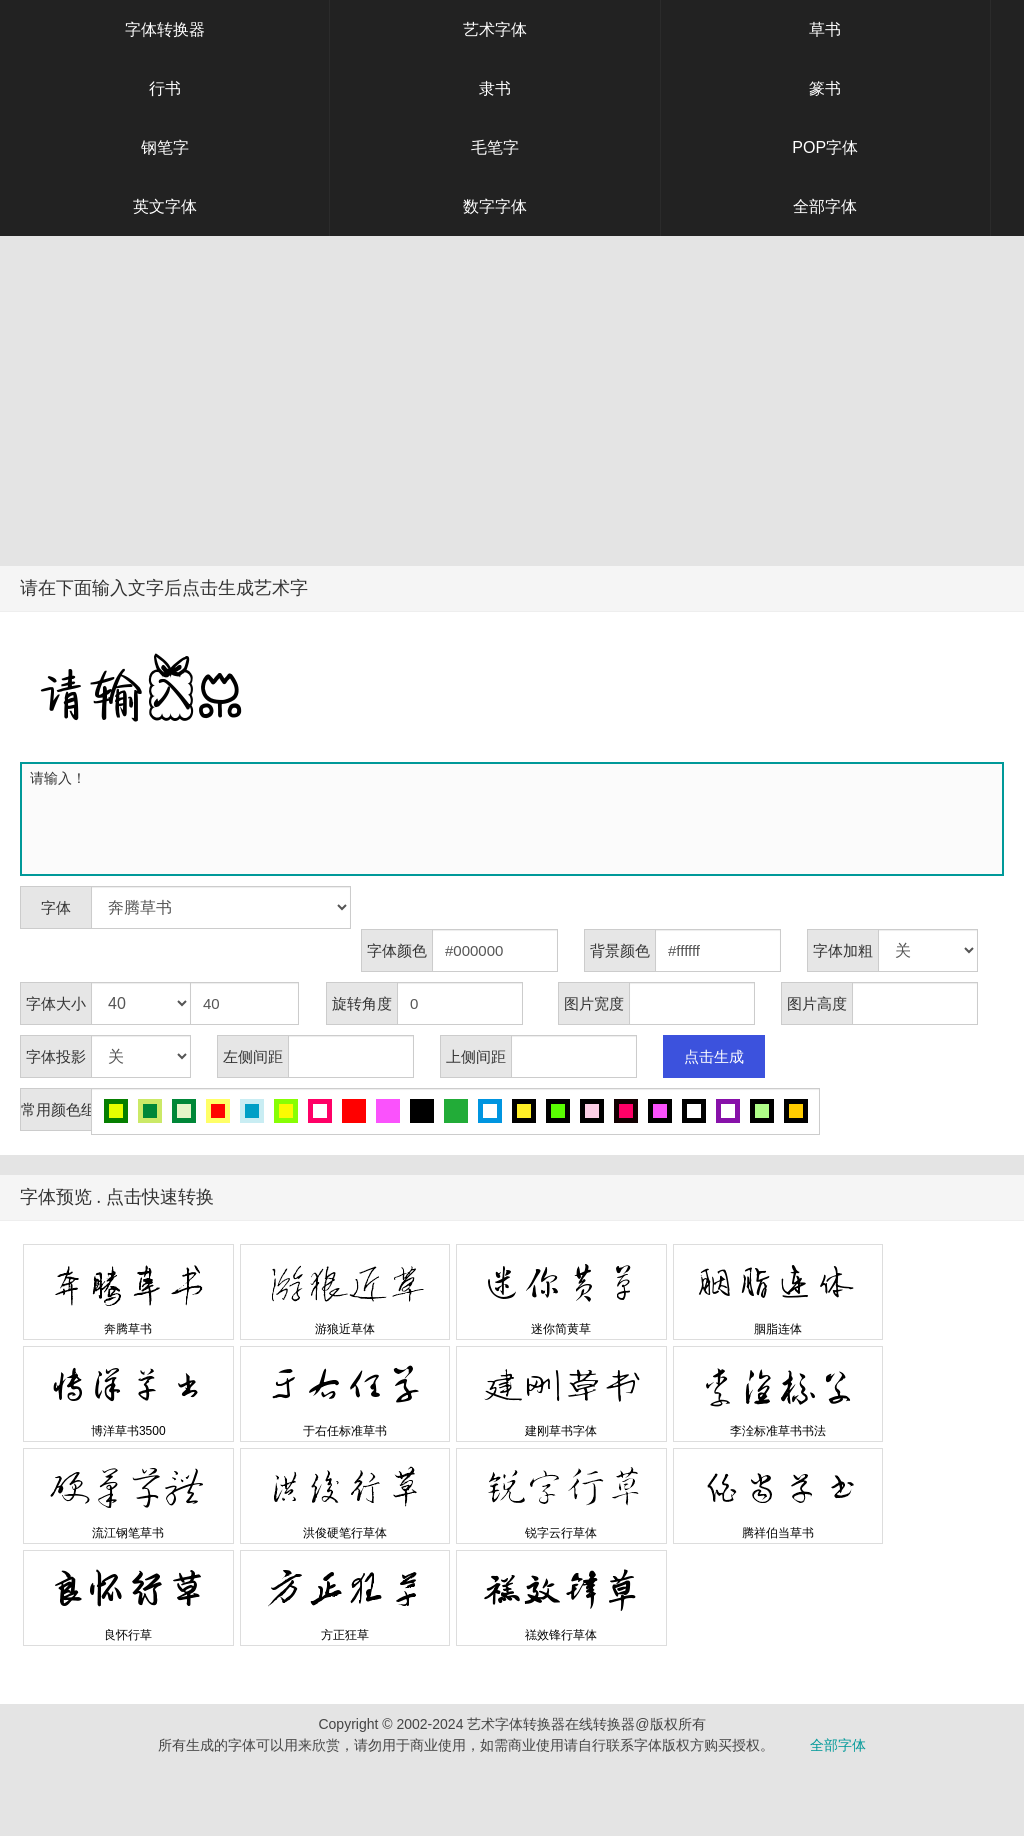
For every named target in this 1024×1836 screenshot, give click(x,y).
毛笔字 (495, 147)
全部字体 (825, 206)
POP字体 (825, 147)
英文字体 (165, 206)
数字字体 (495, 206)
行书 (165, 88)
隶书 (495, 88)
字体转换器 (165, 29)
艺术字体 (495, 29)
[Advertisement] (512, 416)
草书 (825, 29)
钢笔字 (165, 147)
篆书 (825, 88)
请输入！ (516, 819)
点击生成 (714, 1056)
